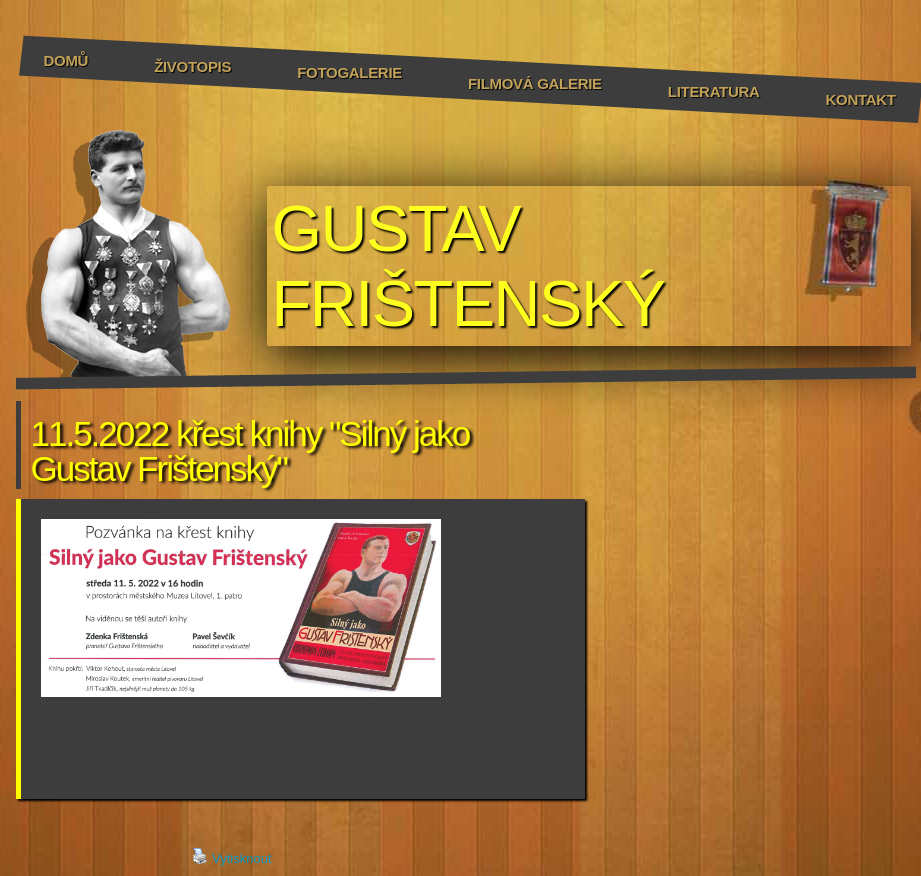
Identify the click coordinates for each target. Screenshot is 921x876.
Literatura (714, 91)
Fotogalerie (349, 72)
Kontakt (861, 99)
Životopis (192, 66)
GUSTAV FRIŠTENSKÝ (468, 266)
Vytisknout (232, 857)
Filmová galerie (535, 83)
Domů (66, 60)
